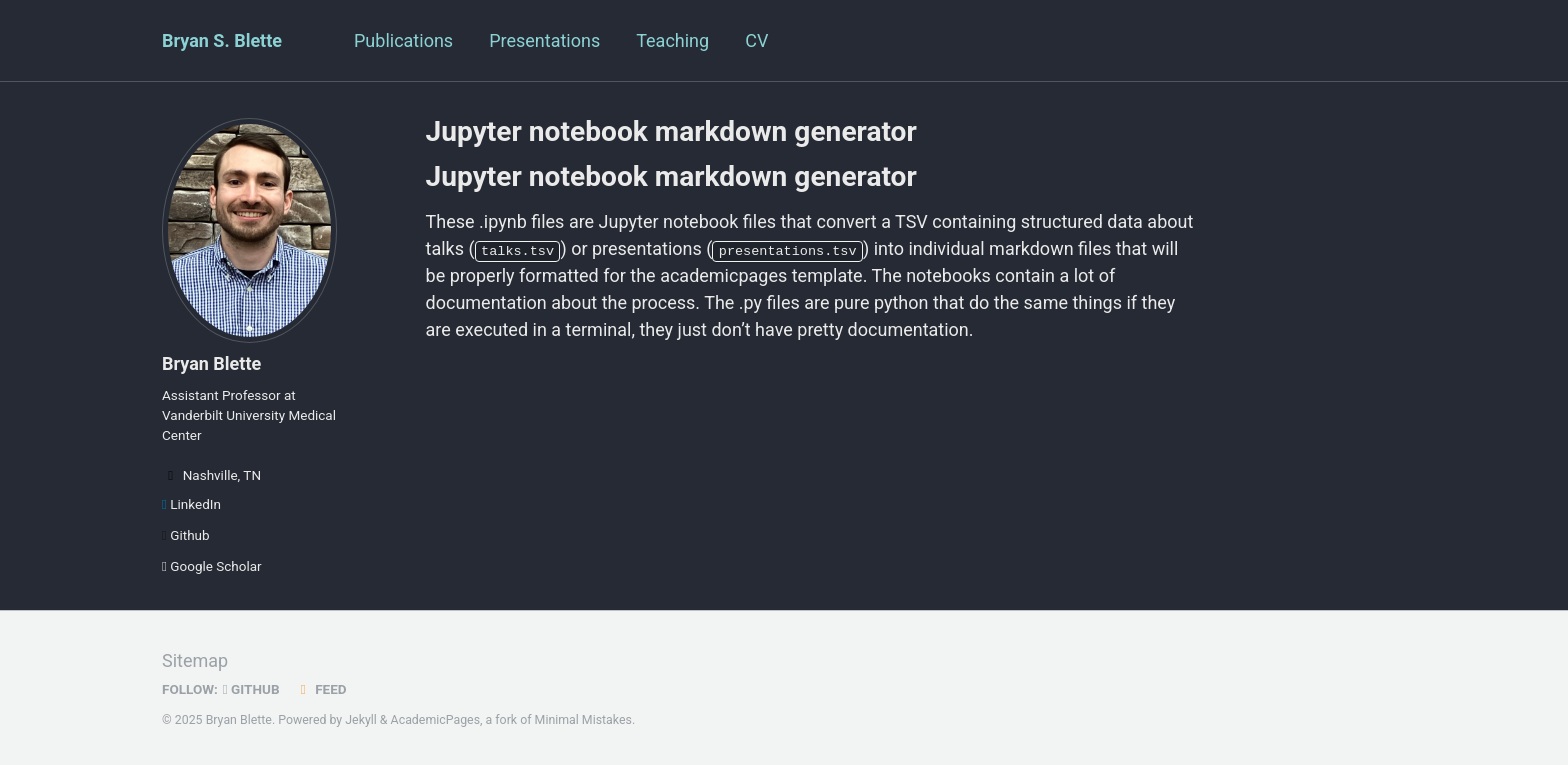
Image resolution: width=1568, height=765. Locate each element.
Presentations (544, 40)
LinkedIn (191, 504)
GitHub (251, 689)
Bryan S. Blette (222, 40)
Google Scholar (212, 566)
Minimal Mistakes (583, 720)
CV (756, 40)
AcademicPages (435, 720)
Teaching (672, 40)
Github (186, 535)
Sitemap (195, 660)
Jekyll (361, 720)
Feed (321, 689)
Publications (403, 40)
